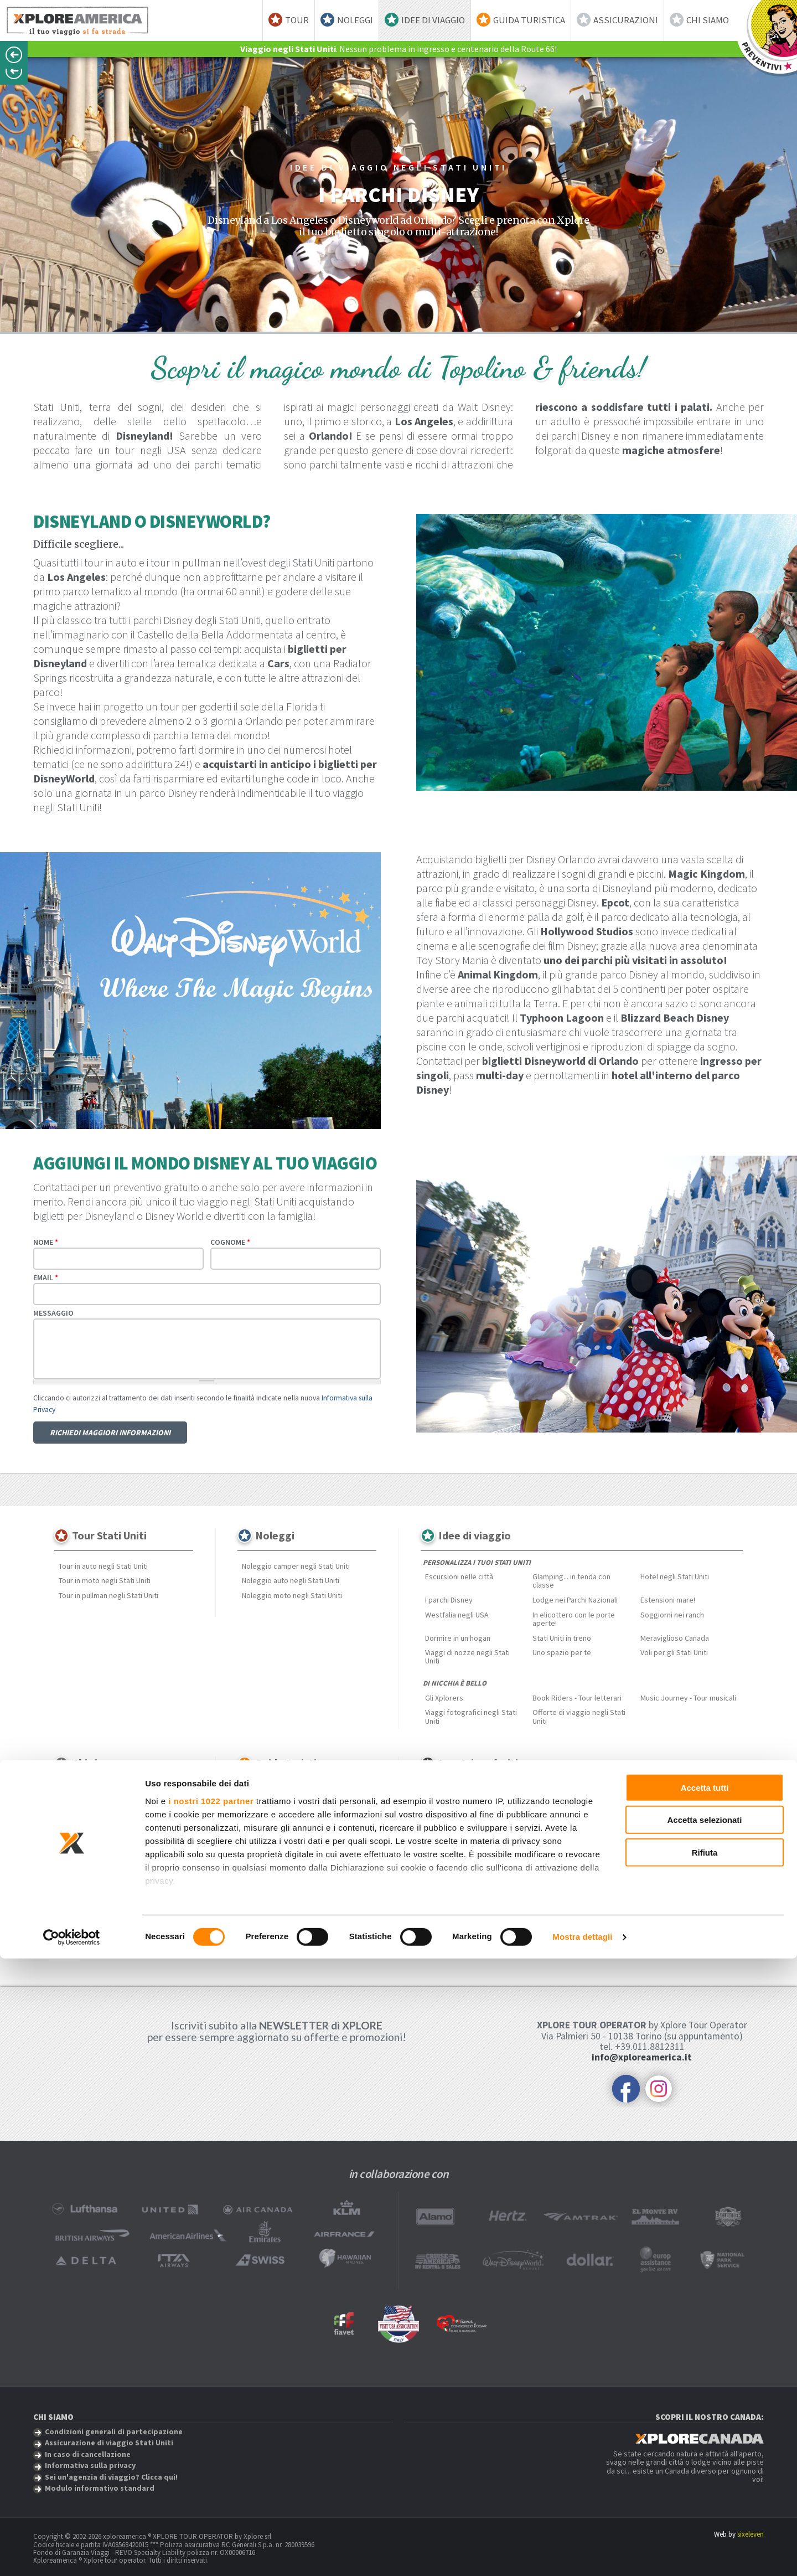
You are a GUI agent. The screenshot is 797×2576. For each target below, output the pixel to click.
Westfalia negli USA (457, 1615)
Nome (45, 1242)
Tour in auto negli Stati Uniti (103, 1566)
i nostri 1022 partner (210, 2418)
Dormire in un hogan (457, 1638)
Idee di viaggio (433, 20)
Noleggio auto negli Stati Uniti (290, 1580)
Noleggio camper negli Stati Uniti (296, 1566)
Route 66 (601, 1823)
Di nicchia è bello (455, 1683)
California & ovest (302, 1805)
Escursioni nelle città (459, 1576)
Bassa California (451, 1808)
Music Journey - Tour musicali (688, 1698)
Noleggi (355, 20)
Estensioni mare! (667, 1600)
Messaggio (53, 1313)
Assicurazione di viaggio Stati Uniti (115, 1794)
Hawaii (358, 1819)
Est (346, 1805)
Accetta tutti (705, 2405)
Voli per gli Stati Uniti (674, 1652)
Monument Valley (453, 1838)
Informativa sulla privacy (99, 1852)
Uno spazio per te (561, 1652)
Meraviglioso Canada (674, 1638)
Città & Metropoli (334, 1885)
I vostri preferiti (478, 1763)
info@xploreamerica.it (642, 2057)
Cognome (230, 1242)
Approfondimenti (271, 1870)
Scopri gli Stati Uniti (277, 1790)
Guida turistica (529, 20)
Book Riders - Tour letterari (577, 1698)
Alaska (252, 1805)
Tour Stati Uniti (109, 1535)
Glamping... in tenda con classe (571, 1581)
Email (45, 1277)
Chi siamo (707, 20)
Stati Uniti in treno (561, 1638)
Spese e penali (83, 1838)
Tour (297, 20)
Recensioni (77, 1808)
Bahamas (602, 1838)
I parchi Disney (449, 1600)
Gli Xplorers (444, 1698)
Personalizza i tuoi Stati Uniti (477, 1562)
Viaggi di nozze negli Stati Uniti (467, 1656)
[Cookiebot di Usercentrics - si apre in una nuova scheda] (71, 2554)
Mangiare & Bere (269, 1885)
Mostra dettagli (582, 2554)
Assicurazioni (625, 20)
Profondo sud (264, 1848)
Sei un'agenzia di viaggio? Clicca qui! (118, 1867)
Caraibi (598, 1794)
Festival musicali (269, 1900)
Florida (436, 1823)
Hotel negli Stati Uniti (674, 1576)
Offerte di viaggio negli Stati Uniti (578, 1716)
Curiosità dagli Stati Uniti (282, 1929)
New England (263, 1834)
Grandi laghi (261, 1819)
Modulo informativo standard (106, 1882)
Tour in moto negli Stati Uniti (105, 1580)
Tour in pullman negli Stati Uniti (108, 1595)
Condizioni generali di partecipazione (120, 1823)
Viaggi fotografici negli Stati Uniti (471, 1716)
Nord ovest (311, 1834)
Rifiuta (705, 2470)
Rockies (310, 1848)
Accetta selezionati (704, 2437)
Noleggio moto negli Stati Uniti (292, 1595)
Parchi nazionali (267, 1915)
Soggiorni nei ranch (672, 1615)
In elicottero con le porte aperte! (573, 1619)
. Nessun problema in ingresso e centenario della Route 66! (398, 48)
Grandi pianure (314, 1819)
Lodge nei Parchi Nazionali (575, 1600)
